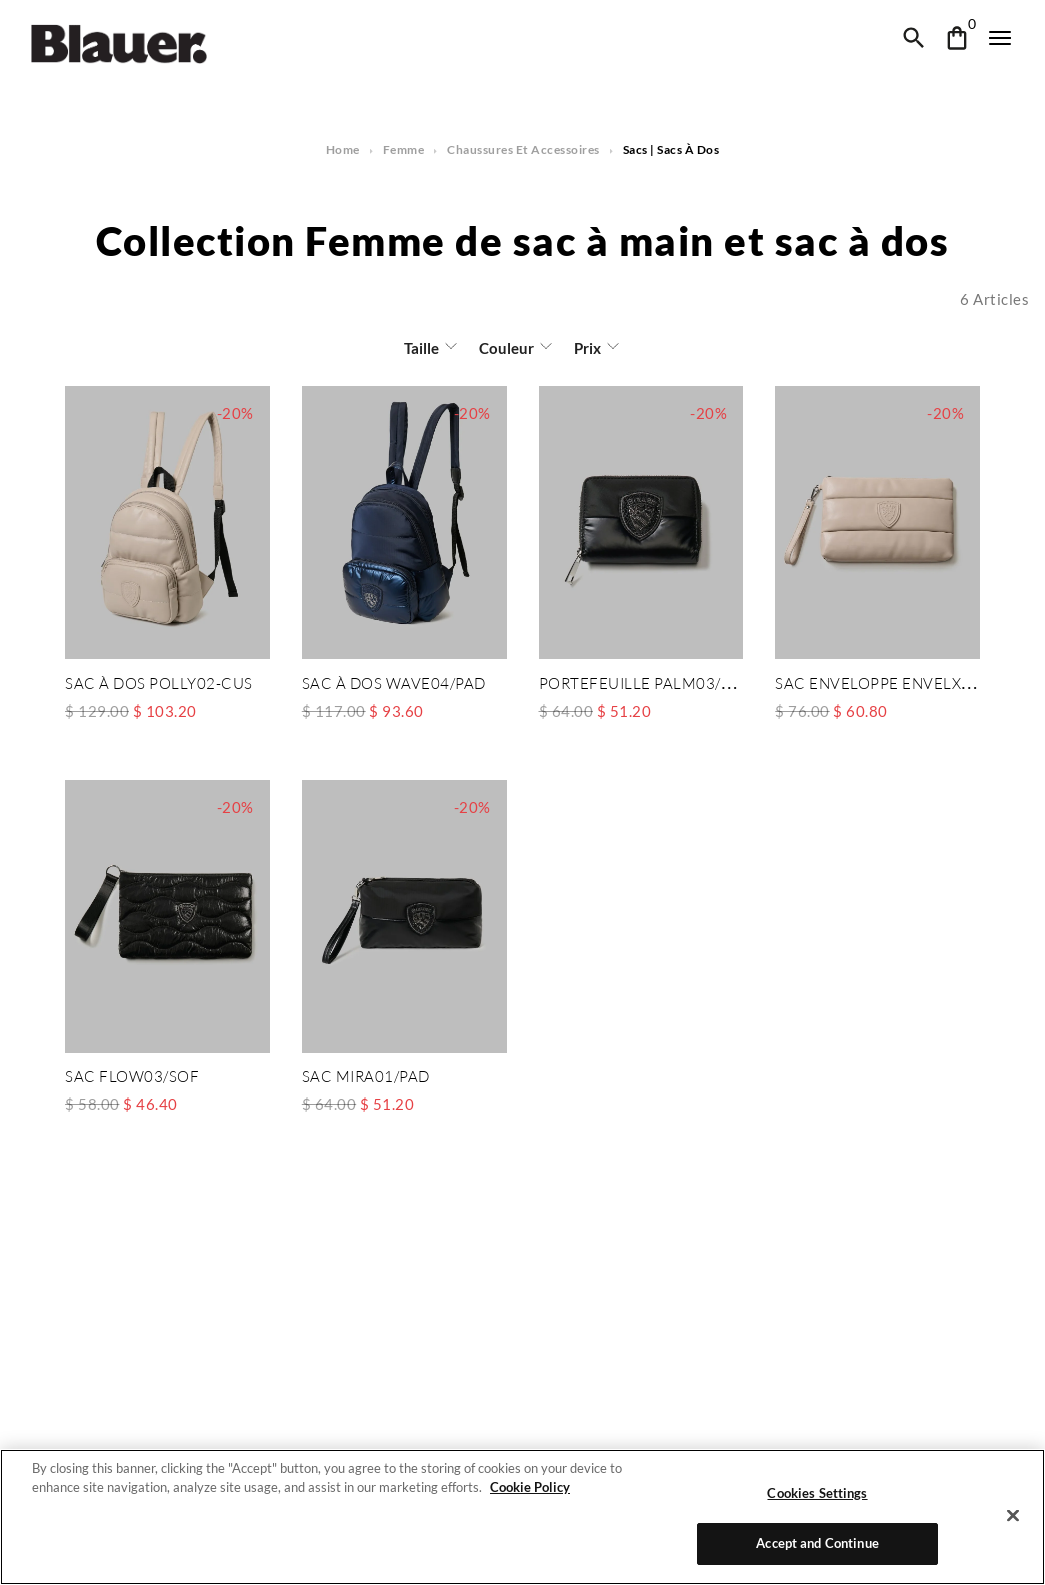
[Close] (1013, 1515)
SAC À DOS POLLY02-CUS (158, 683)
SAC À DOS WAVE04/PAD (394, 683)
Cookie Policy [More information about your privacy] (524, 1487)
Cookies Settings (818, 1493)
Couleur (506, 348)
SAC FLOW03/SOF (131, 1075)
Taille (423, 348)
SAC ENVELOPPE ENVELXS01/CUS (899, 683)
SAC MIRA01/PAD (366, 1075)
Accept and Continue (817, 1543)
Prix (586, 348)
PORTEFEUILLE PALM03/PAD (644, 683)
